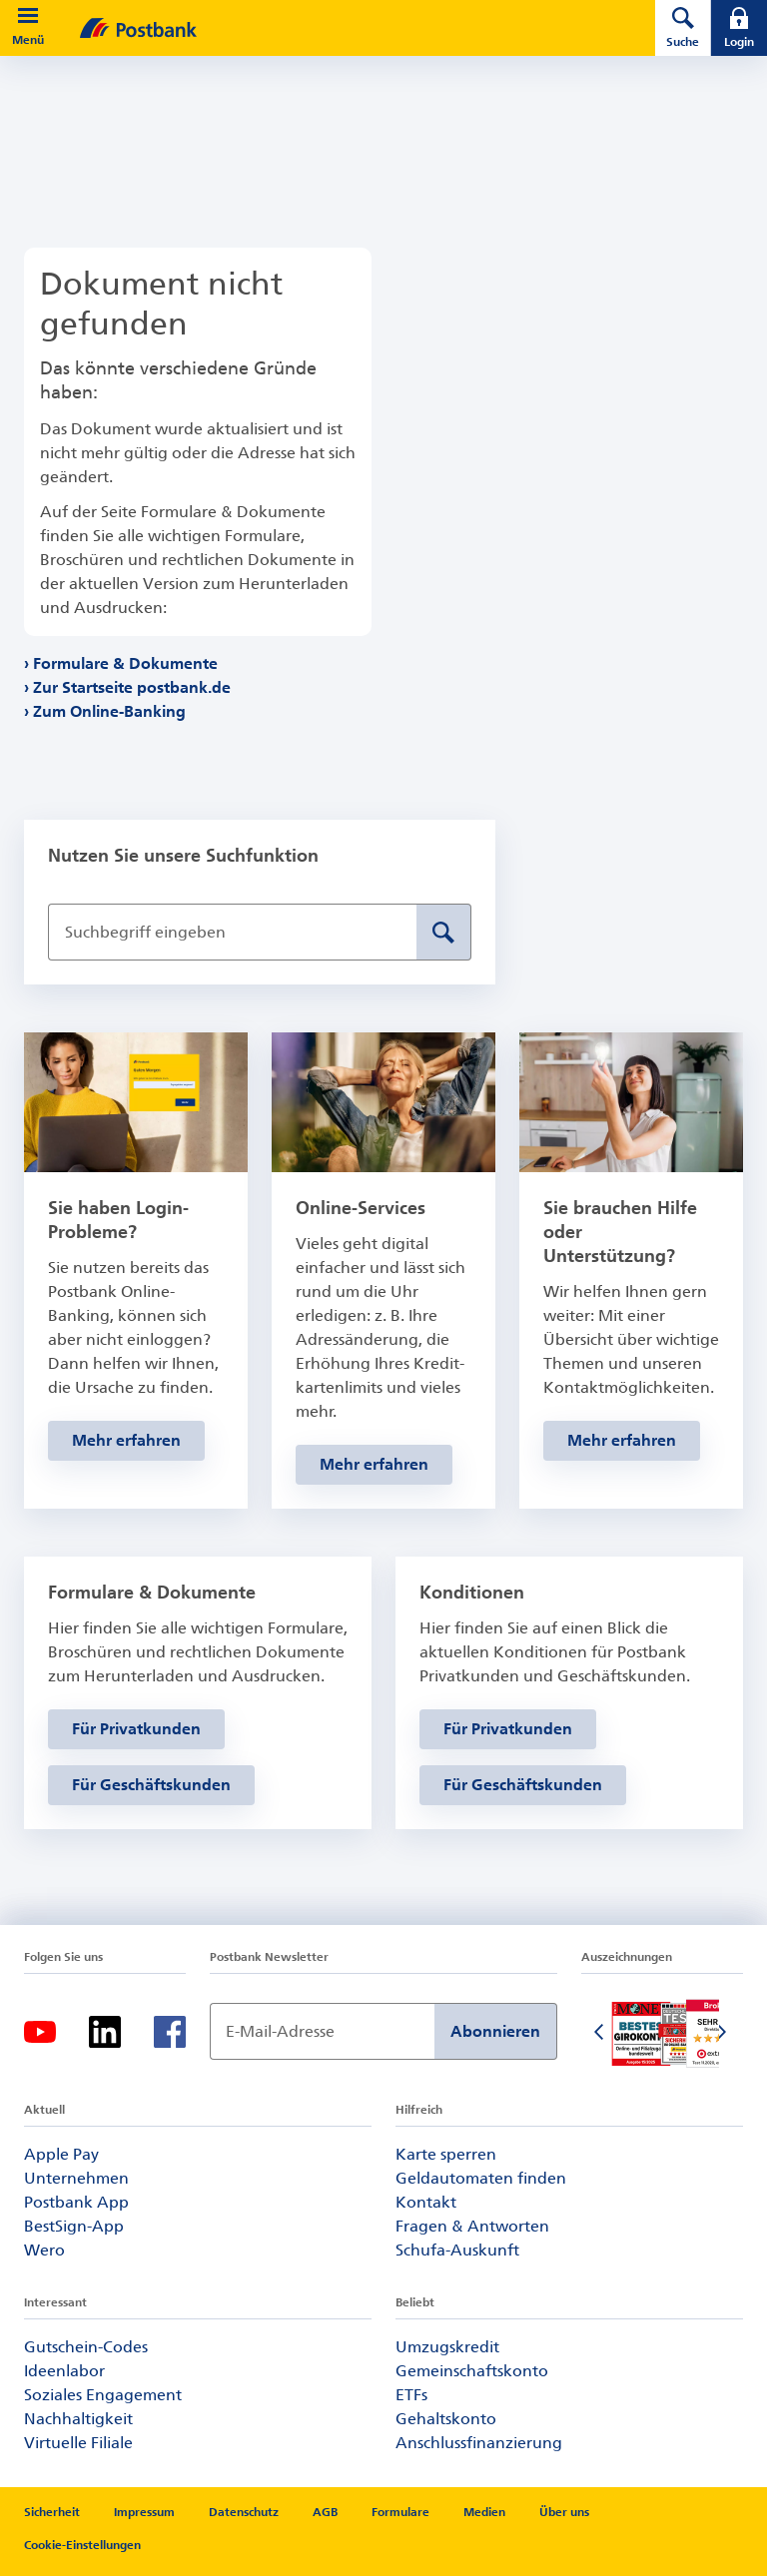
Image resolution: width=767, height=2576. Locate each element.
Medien (484, 2512)
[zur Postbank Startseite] (339, 28)
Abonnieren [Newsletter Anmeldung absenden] (495, 2031)
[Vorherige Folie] (601, 2034)
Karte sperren (445, 2154)
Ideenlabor (64, 2370)
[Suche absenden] (443, 932)
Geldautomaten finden (480, 2178)
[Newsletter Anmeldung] (322, 2031)
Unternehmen (76, 2178)
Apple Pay (61, 2154)
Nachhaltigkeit (78, 2418)
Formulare (400, 2512)
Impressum (144, 2512)
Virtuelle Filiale (78, 2442)
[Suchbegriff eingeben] (232, 932)
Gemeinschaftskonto (471, 2370)
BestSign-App (74, 2226)
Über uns (564, 2512)
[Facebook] (170, 2032)
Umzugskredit (447, 2346)
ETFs (411, 2394)
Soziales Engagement (103, 2394)
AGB (325, 2512)
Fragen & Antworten (472, 2226)
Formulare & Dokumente (126, 663)
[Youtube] (40, 2032)
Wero (44, 2250)
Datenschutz (244, 2512)
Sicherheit (52, 2512)
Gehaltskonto (445, 2418)
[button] (28, 16)
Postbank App (76, 2202)
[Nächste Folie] (723, 2034)
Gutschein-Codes (86, 2346)
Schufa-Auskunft (457, 2250)
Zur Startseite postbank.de (132, 687)
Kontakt (425, 2202)
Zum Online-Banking (110, 711)
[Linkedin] (105, 2032)
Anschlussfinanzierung (478, 2442)
